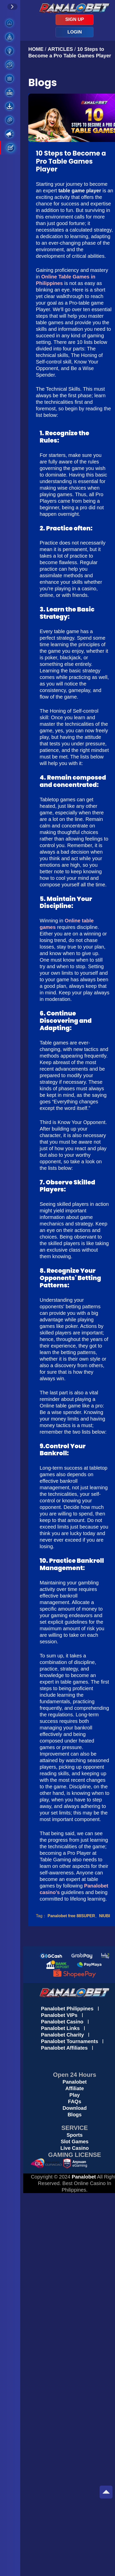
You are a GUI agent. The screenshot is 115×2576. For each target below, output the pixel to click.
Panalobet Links (60, 2028)
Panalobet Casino (62, 2021)
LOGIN (74, 31)
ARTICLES (60, 49)
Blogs (74, 2114)
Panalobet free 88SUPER (71, 1916)
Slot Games (74, 2141)
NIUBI (104, 1916)
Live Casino (74, 2148)
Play (75, 2095)
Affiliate (74, 2088)
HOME (36, 49)
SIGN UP (74, 19)
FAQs (74, 2101)
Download (74, 2108)
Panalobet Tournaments (69, 2041)
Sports (74, 2135)
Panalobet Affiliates (64, 2048)
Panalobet (74, 2082)
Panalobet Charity (62, 2035)
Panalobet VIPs (59, 2015)
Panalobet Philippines (67, 2008)
